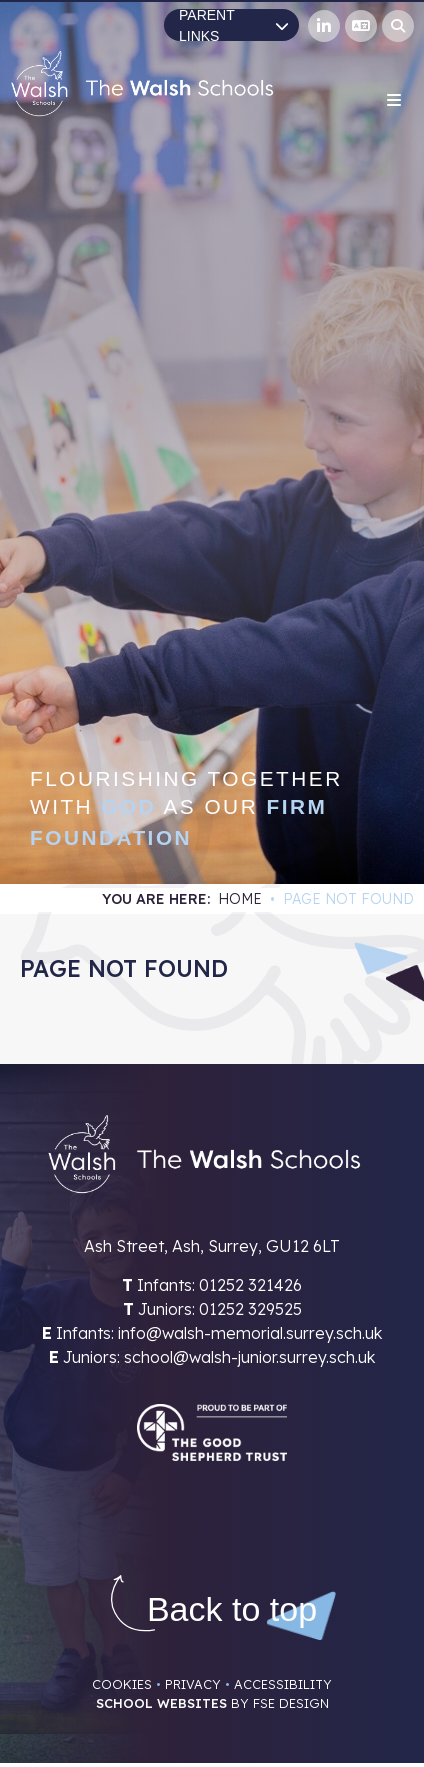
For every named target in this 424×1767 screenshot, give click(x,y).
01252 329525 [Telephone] (250, 1309)
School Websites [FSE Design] (161, 1703)
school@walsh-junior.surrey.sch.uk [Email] (249, 1357)
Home (240, 899)
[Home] (142, 83)
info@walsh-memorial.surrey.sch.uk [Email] (250, 1333)
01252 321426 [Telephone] (250, 1285)
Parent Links (234, 25)
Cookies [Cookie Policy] (122, 1684)
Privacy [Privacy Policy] (193, 1684)
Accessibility (283, 1684)
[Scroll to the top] (232, 1609)
